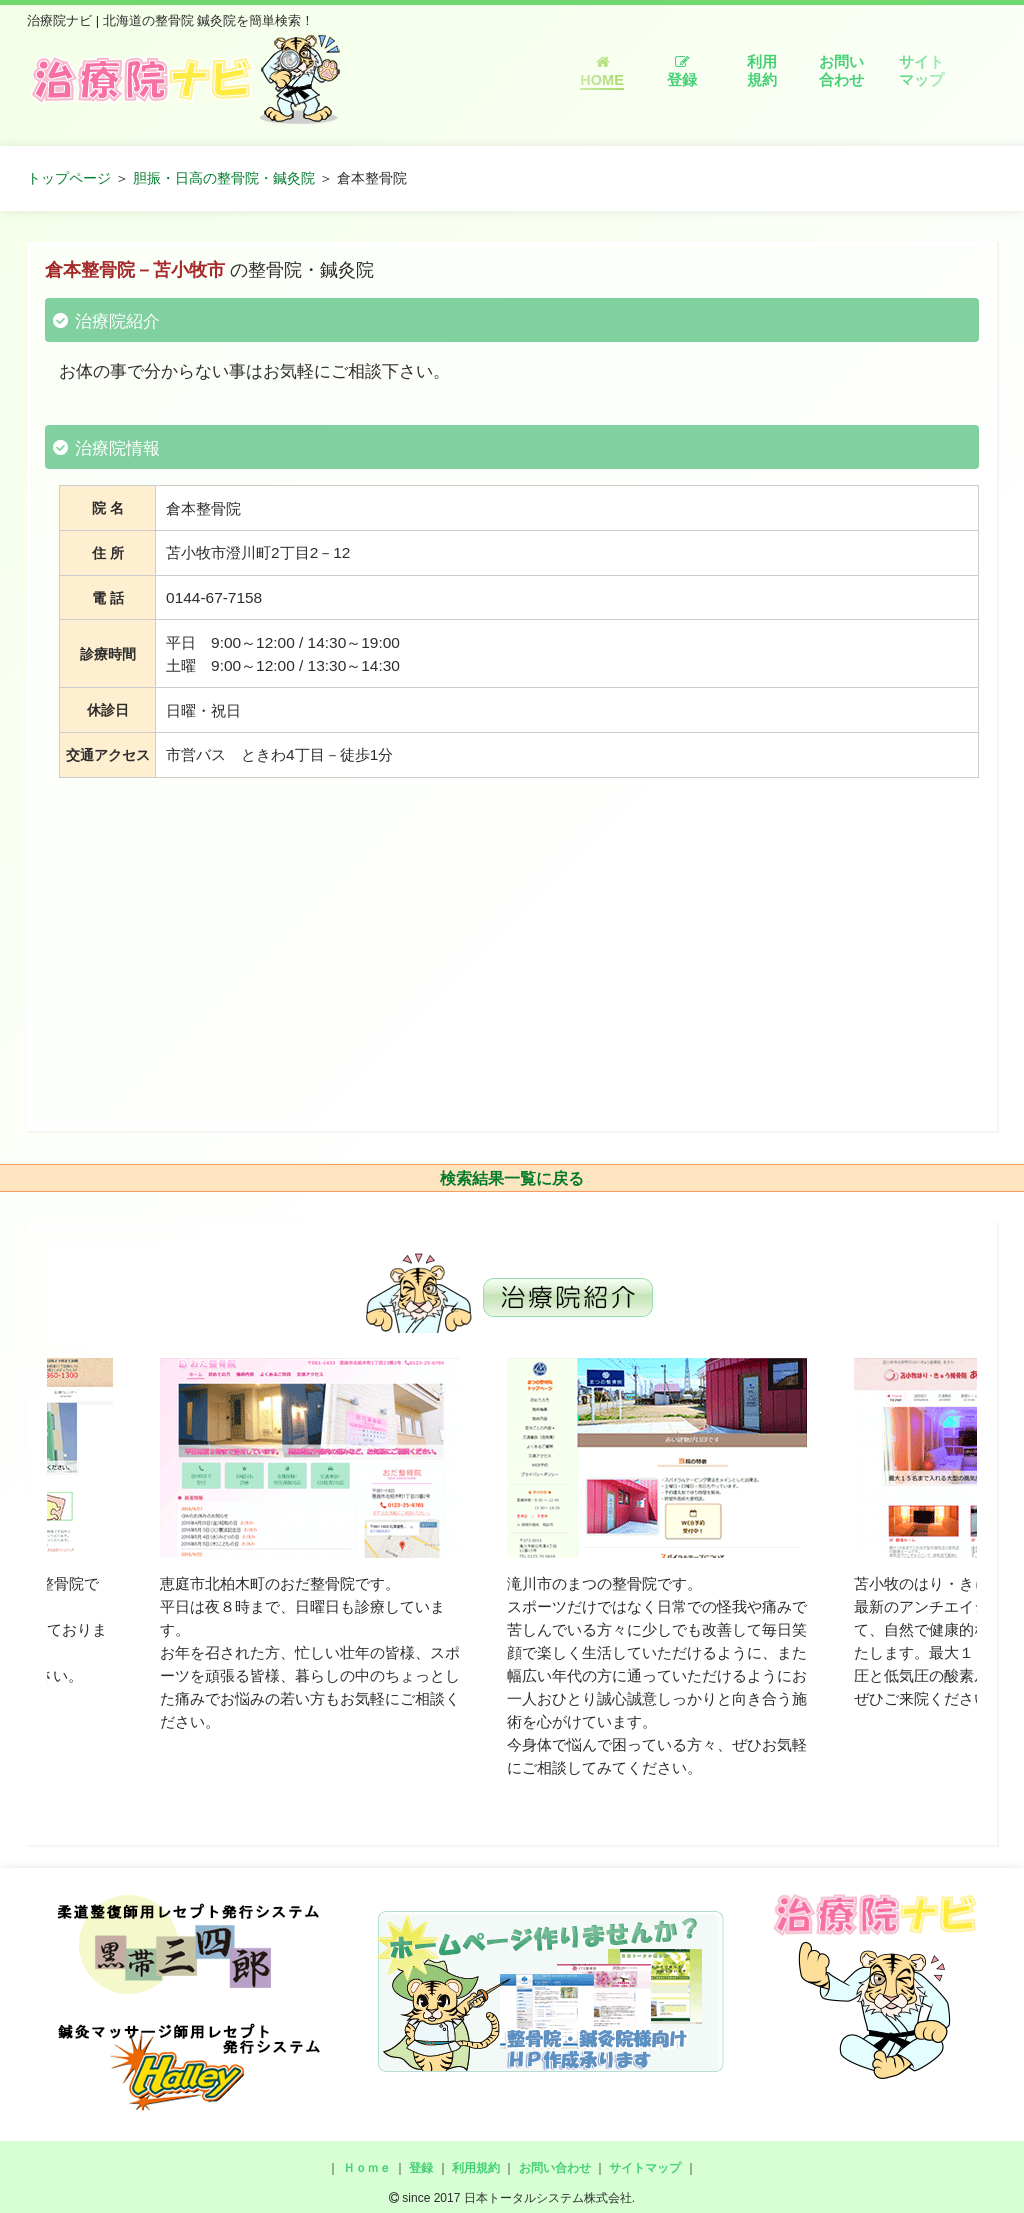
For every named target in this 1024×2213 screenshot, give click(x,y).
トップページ (69, 178)
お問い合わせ (841, 71)
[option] (310, 1546)
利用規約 (762, 71)
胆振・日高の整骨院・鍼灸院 (224, 178)
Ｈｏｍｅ (367, 2168)
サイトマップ (921, 71)
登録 (682, 71)
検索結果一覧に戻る (512, 1178)
